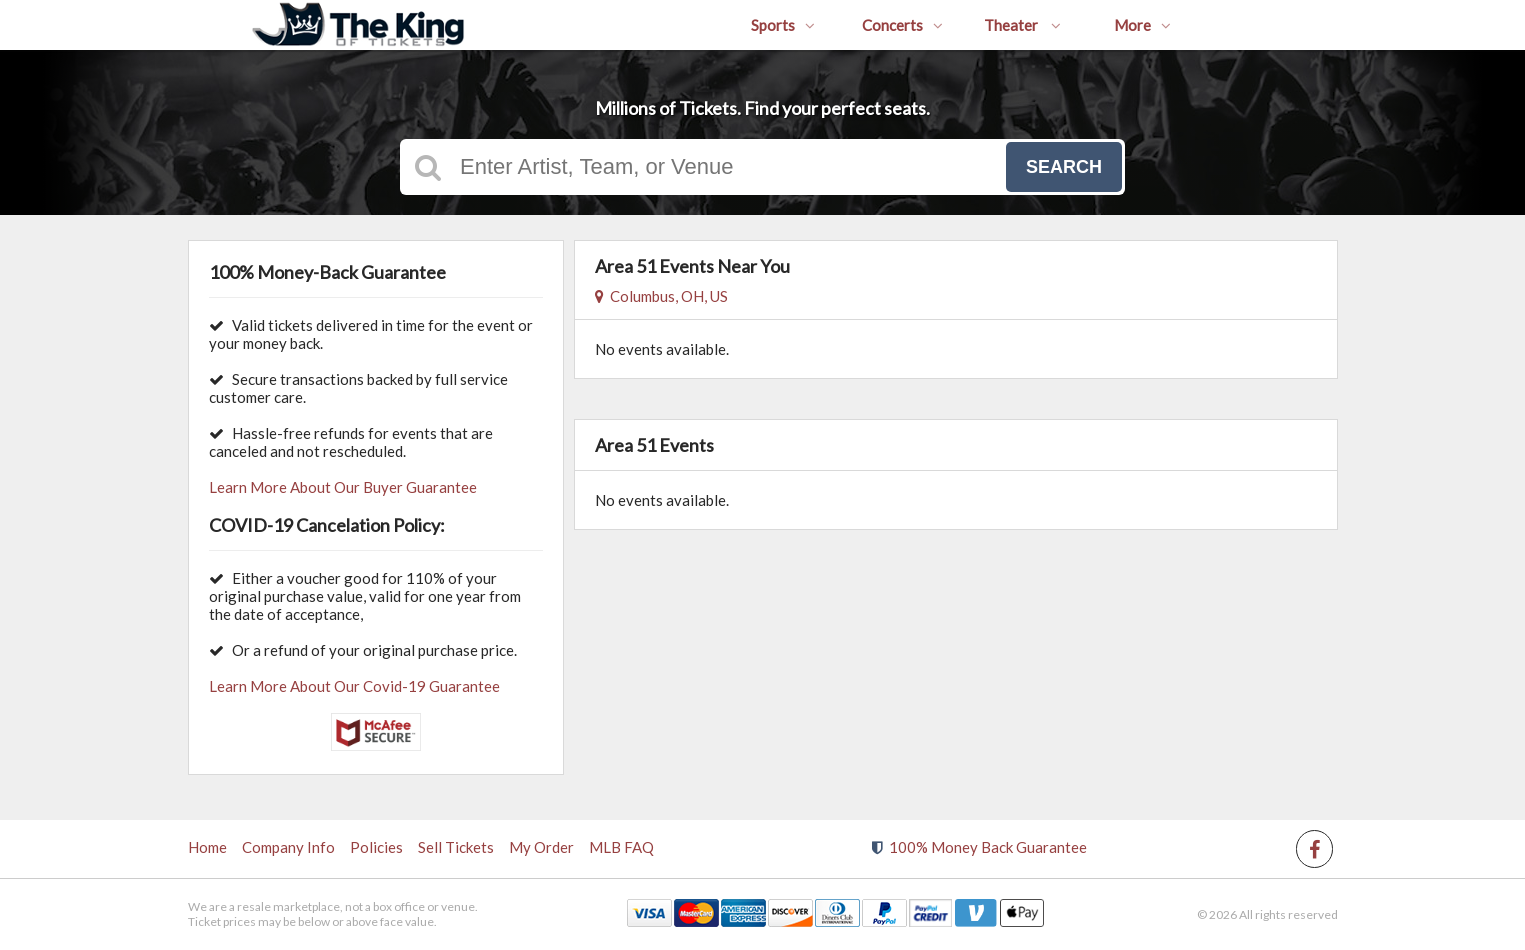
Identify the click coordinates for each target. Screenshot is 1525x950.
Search (1064, 167)
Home (207, 847)
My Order (541, 847)
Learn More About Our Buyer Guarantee (343, 487)
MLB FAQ (621, 847)
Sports (783, 25)
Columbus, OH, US (661, 296)
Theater (1022, 25)
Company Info (288, 847)
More (1142, 25)
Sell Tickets (456, 847)
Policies (376, 847)
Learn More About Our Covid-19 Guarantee (354, 686)
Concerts (902, 25)
